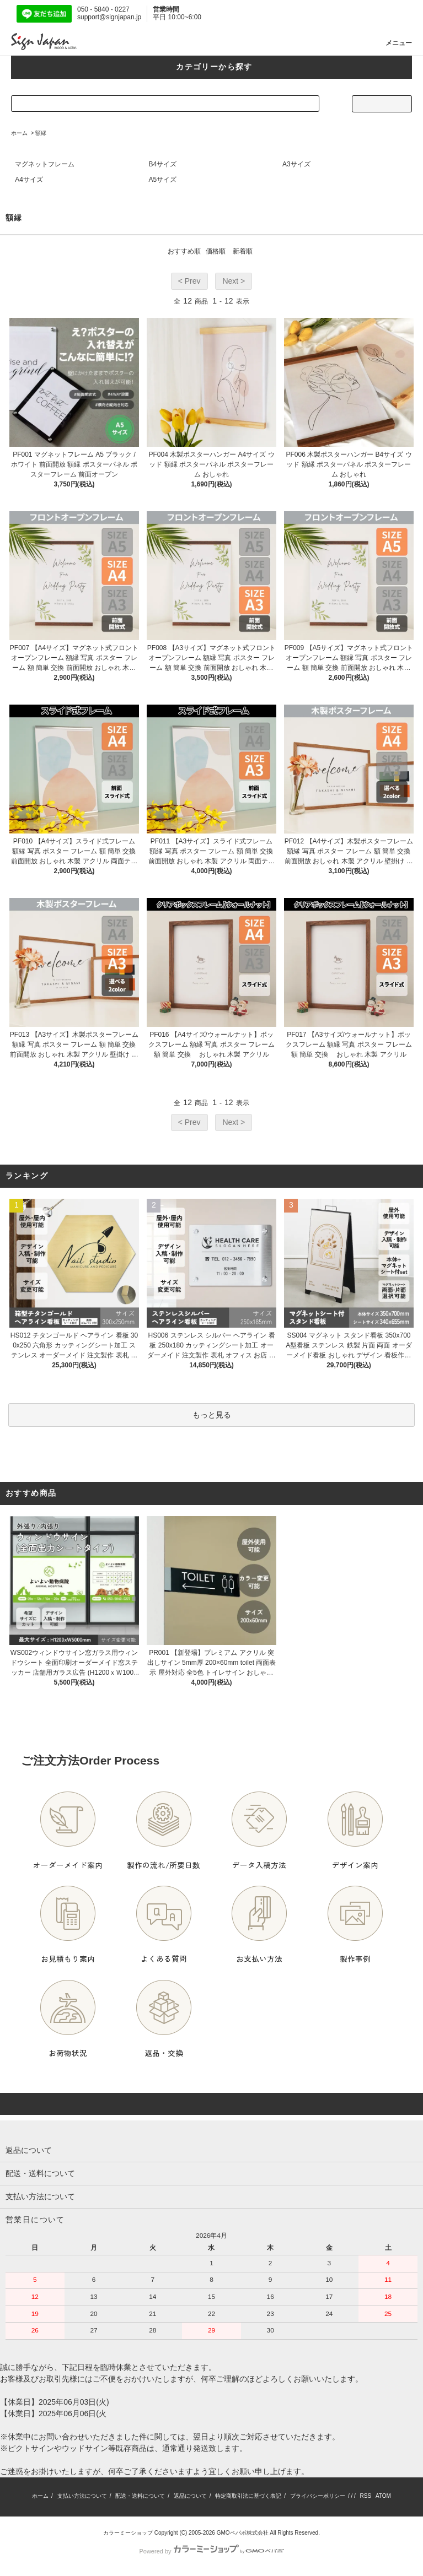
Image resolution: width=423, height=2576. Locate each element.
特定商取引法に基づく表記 (248, 2496)
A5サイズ (163, 179)
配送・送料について (140, 2496)
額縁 (40, 133)
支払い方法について (82, 2496)
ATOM (383, 2496)
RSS (366, 2496)
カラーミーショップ (128, 2533)
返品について (190, 2496)
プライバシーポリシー (317, 2496)
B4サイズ (163, 164)
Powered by (211, 2551)
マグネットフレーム (44, 164)
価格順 (216, 251)
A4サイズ (29, 179)
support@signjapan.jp (109, 17)
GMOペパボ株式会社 (243, 2533)
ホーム (19, 133)
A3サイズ (296, 164)
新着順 (243, 251)
